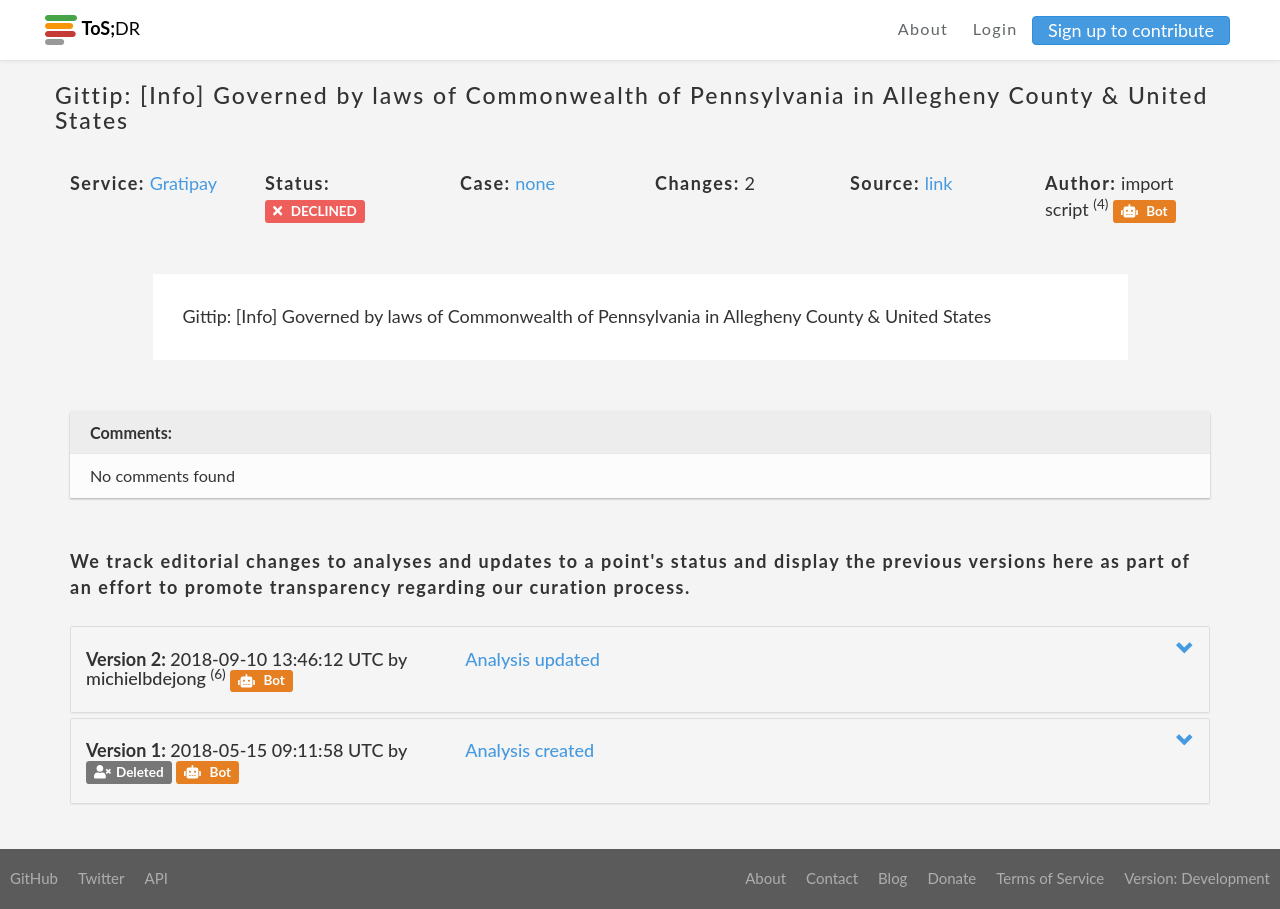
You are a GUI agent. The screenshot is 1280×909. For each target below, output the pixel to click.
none (535, 183)
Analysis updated (532, 659)
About (923, 28)
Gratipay (183, 183)
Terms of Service (1050, 878)
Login (995, 28)
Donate (951, 878)
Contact (832, 878)
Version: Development (1197, 878)
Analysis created (529, 750)
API (155, 878)
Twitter (101, 878)
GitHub (34, 878)
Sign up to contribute (1131, 30)
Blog (892, 878)
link (939, 183)
